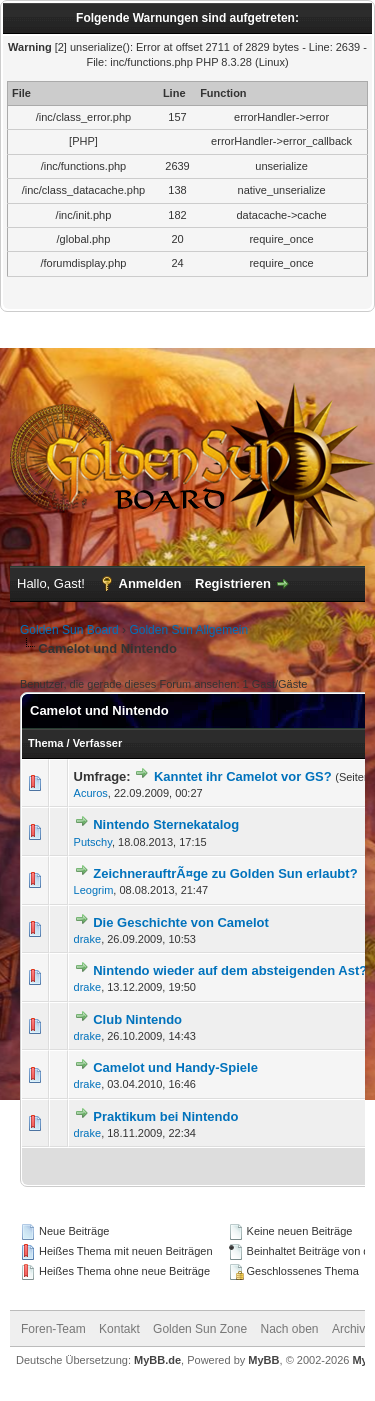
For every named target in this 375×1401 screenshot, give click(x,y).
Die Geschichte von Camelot (181, 922)
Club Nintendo (137, 1019)
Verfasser (98, 743)
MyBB (263, 1360)
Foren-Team (53, 1329)
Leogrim (94, 890)
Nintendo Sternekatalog (166, 824)
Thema (45, 743)
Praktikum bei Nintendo (165, 1116)
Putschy (93, 842)
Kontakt (119, 1329)
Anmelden (150, 583)
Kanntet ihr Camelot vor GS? (243, 776)
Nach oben (290, 1329)
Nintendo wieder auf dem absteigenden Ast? (230, 970)
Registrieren (233, 583)
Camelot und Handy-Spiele (175, 1067)
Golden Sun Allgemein (188, 630)
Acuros (91, 793)
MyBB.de (157, 1360)
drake (88, 939)
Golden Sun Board (69, 630)
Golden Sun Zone (200, 1329)
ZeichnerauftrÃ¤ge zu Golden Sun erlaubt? (225, 873)
